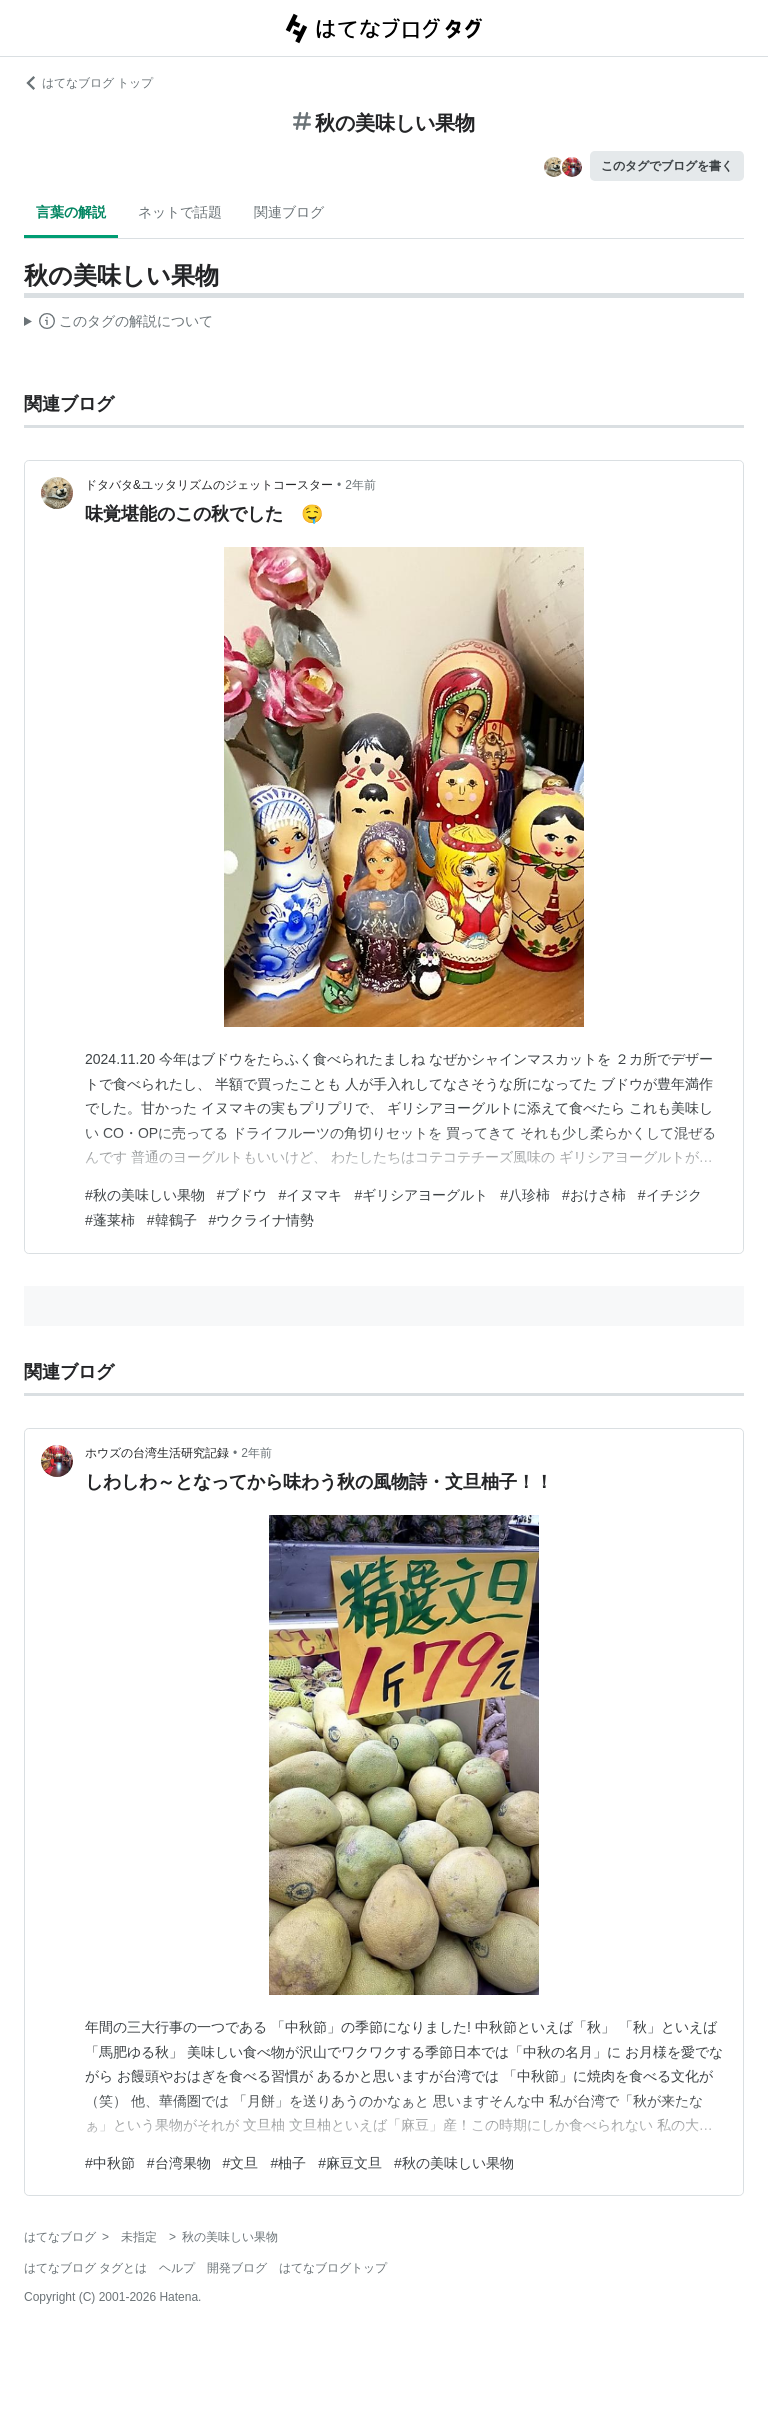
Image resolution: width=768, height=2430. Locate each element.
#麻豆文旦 (350, 2163)
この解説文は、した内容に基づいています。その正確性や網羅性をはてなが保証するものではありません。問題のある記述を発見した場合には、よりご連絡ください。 (118, 324)
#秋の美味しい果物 (145, 1195)
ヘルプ (177, 2268)
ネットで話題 (180, 212)
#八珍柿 (525, 1195)
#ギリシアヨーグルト (421, 1195)
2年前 (360, 485)
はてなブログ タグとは (85, 2268)
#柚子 (288, 2163)
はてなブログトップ (333, 2268)
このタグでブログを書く (667, 166)
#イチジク (670, 1195)
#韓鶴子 (172, 1220)
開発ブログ (237, 2268)
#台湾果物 (179, 2163)
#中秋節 (110, 2163)
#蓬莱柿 (110, 1220)
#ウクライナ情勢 (262, 1220)
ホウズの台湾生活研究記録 (157, 1453)
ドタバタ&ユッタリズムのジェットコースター (209, 485)
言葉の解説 (71, 212)
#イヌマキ (311, 1195)
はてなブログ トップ (88, 83)
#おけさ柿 (594, 1195)
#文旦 (241, 2163)
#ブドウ (242, 1195)
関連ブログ (289, 212)
